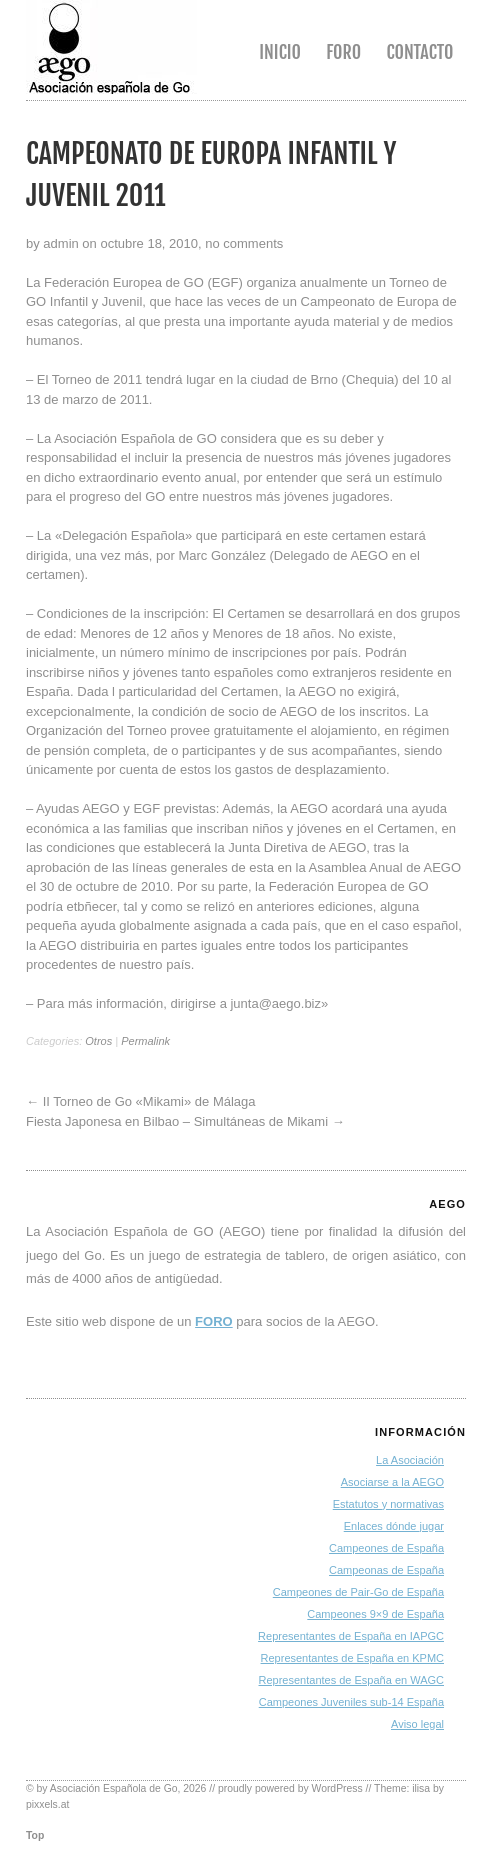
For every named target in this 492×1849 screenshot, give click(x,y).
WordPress (337, 1788)
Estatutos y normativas (388, 1504)
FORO (214, 1321)
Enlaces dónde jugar (394, 1526)
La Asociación (410, 1460)
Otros (98, 1041)
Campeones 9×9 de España (375, 1614)
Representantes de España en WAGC (351, 1680)
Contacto (419, 52)
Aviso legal (417, 1724)
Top (35, 1835)
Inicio (280, 52)
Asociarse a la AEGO (392, 1482)
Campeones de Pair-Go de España (358, 1592)
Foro (343, 52)
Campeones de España (386, 1548)
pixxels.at (47, 1804)
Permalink (145, 1041)
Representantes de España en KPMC (352, 1658)
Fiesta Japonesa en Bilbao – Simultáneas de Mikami (177, 1121)
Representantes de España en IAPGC (351, 1636)
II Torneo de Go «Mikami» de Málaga (149, 1101)
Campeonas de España (386, 1570)
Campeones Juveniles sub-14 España (351, 1702)
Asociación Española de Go (114, 1788)
